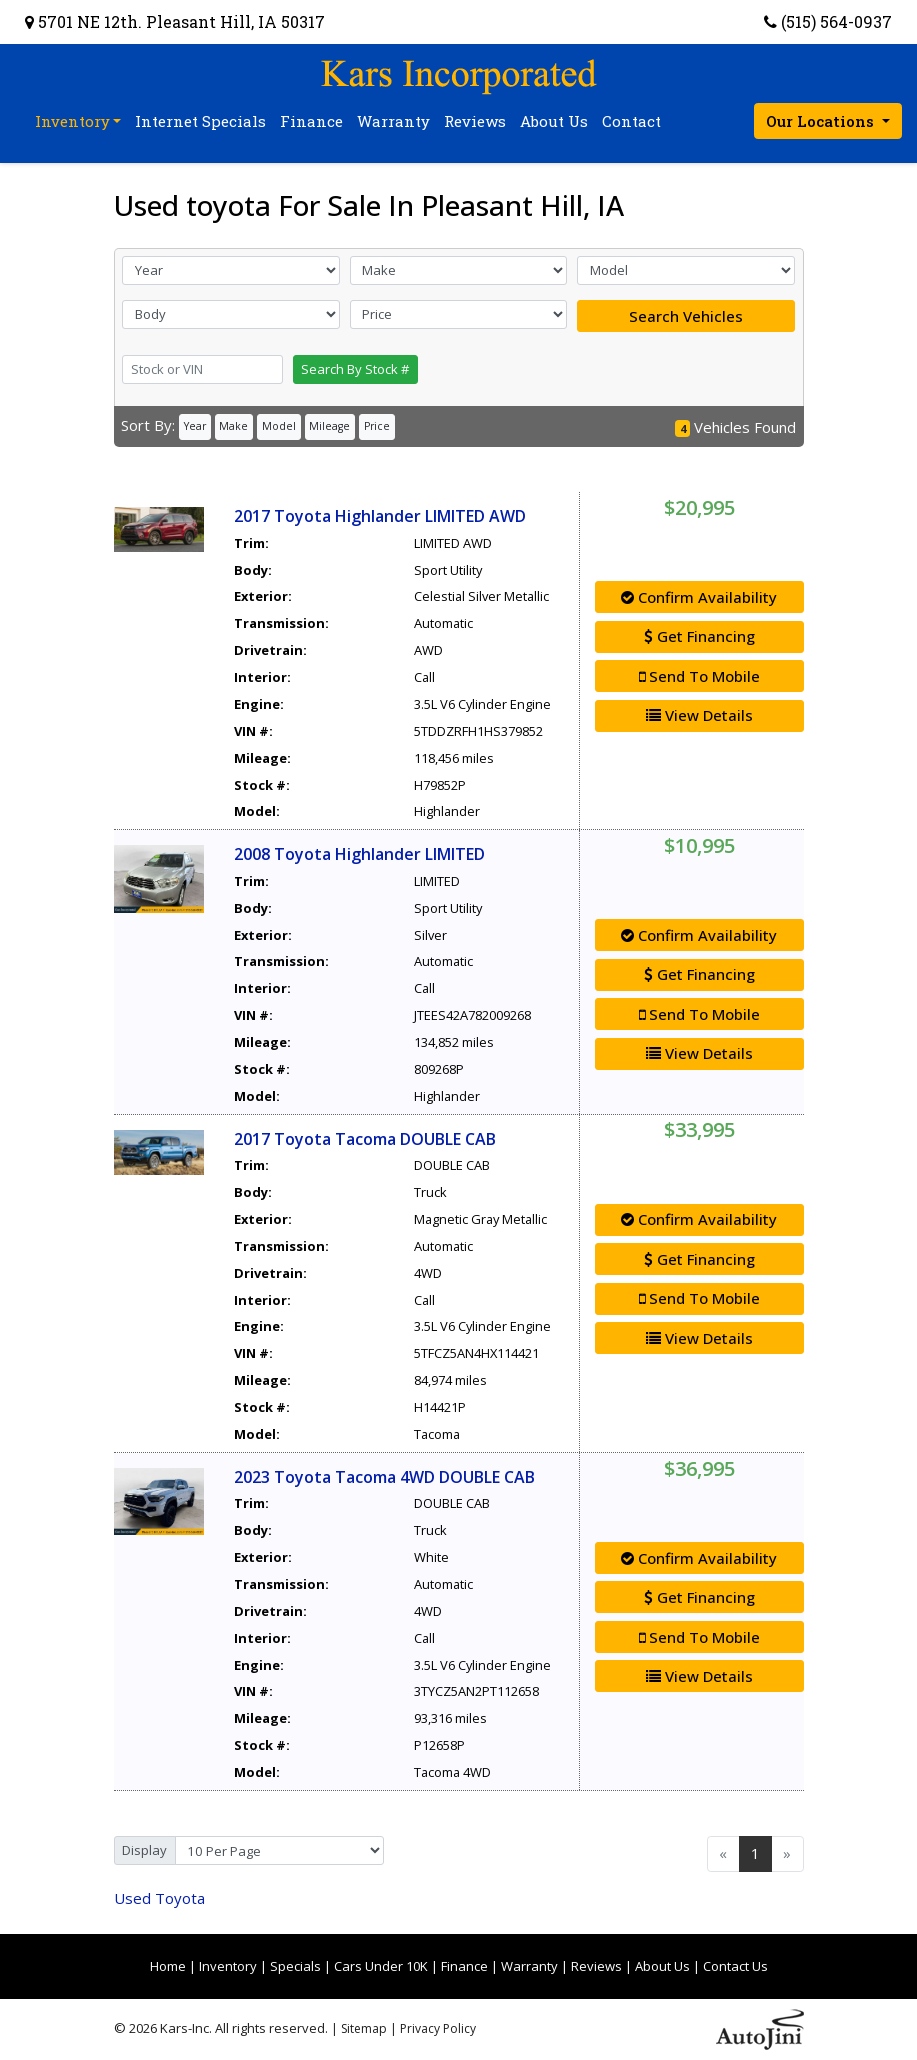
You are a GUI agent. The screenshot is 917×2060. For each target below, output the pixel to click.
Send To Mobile (699, 676)
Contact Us (735, 1966)
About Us (662, 1966)
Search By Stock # (355, 369)
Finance (464, 1966)
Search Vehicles (686, 316)
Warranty (529, 1966)
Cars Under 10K (381, 1966)
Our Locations (822, 121)
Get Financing (699, 636)
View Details (699, 715)
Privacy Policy (438, 2028)
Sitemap (364, 2028)
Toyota (159, 1898)
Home (168, 1966)
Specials (295, 1966)
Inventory (228, 1966)
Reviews (596, 1966)
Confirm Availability (699, 597)
